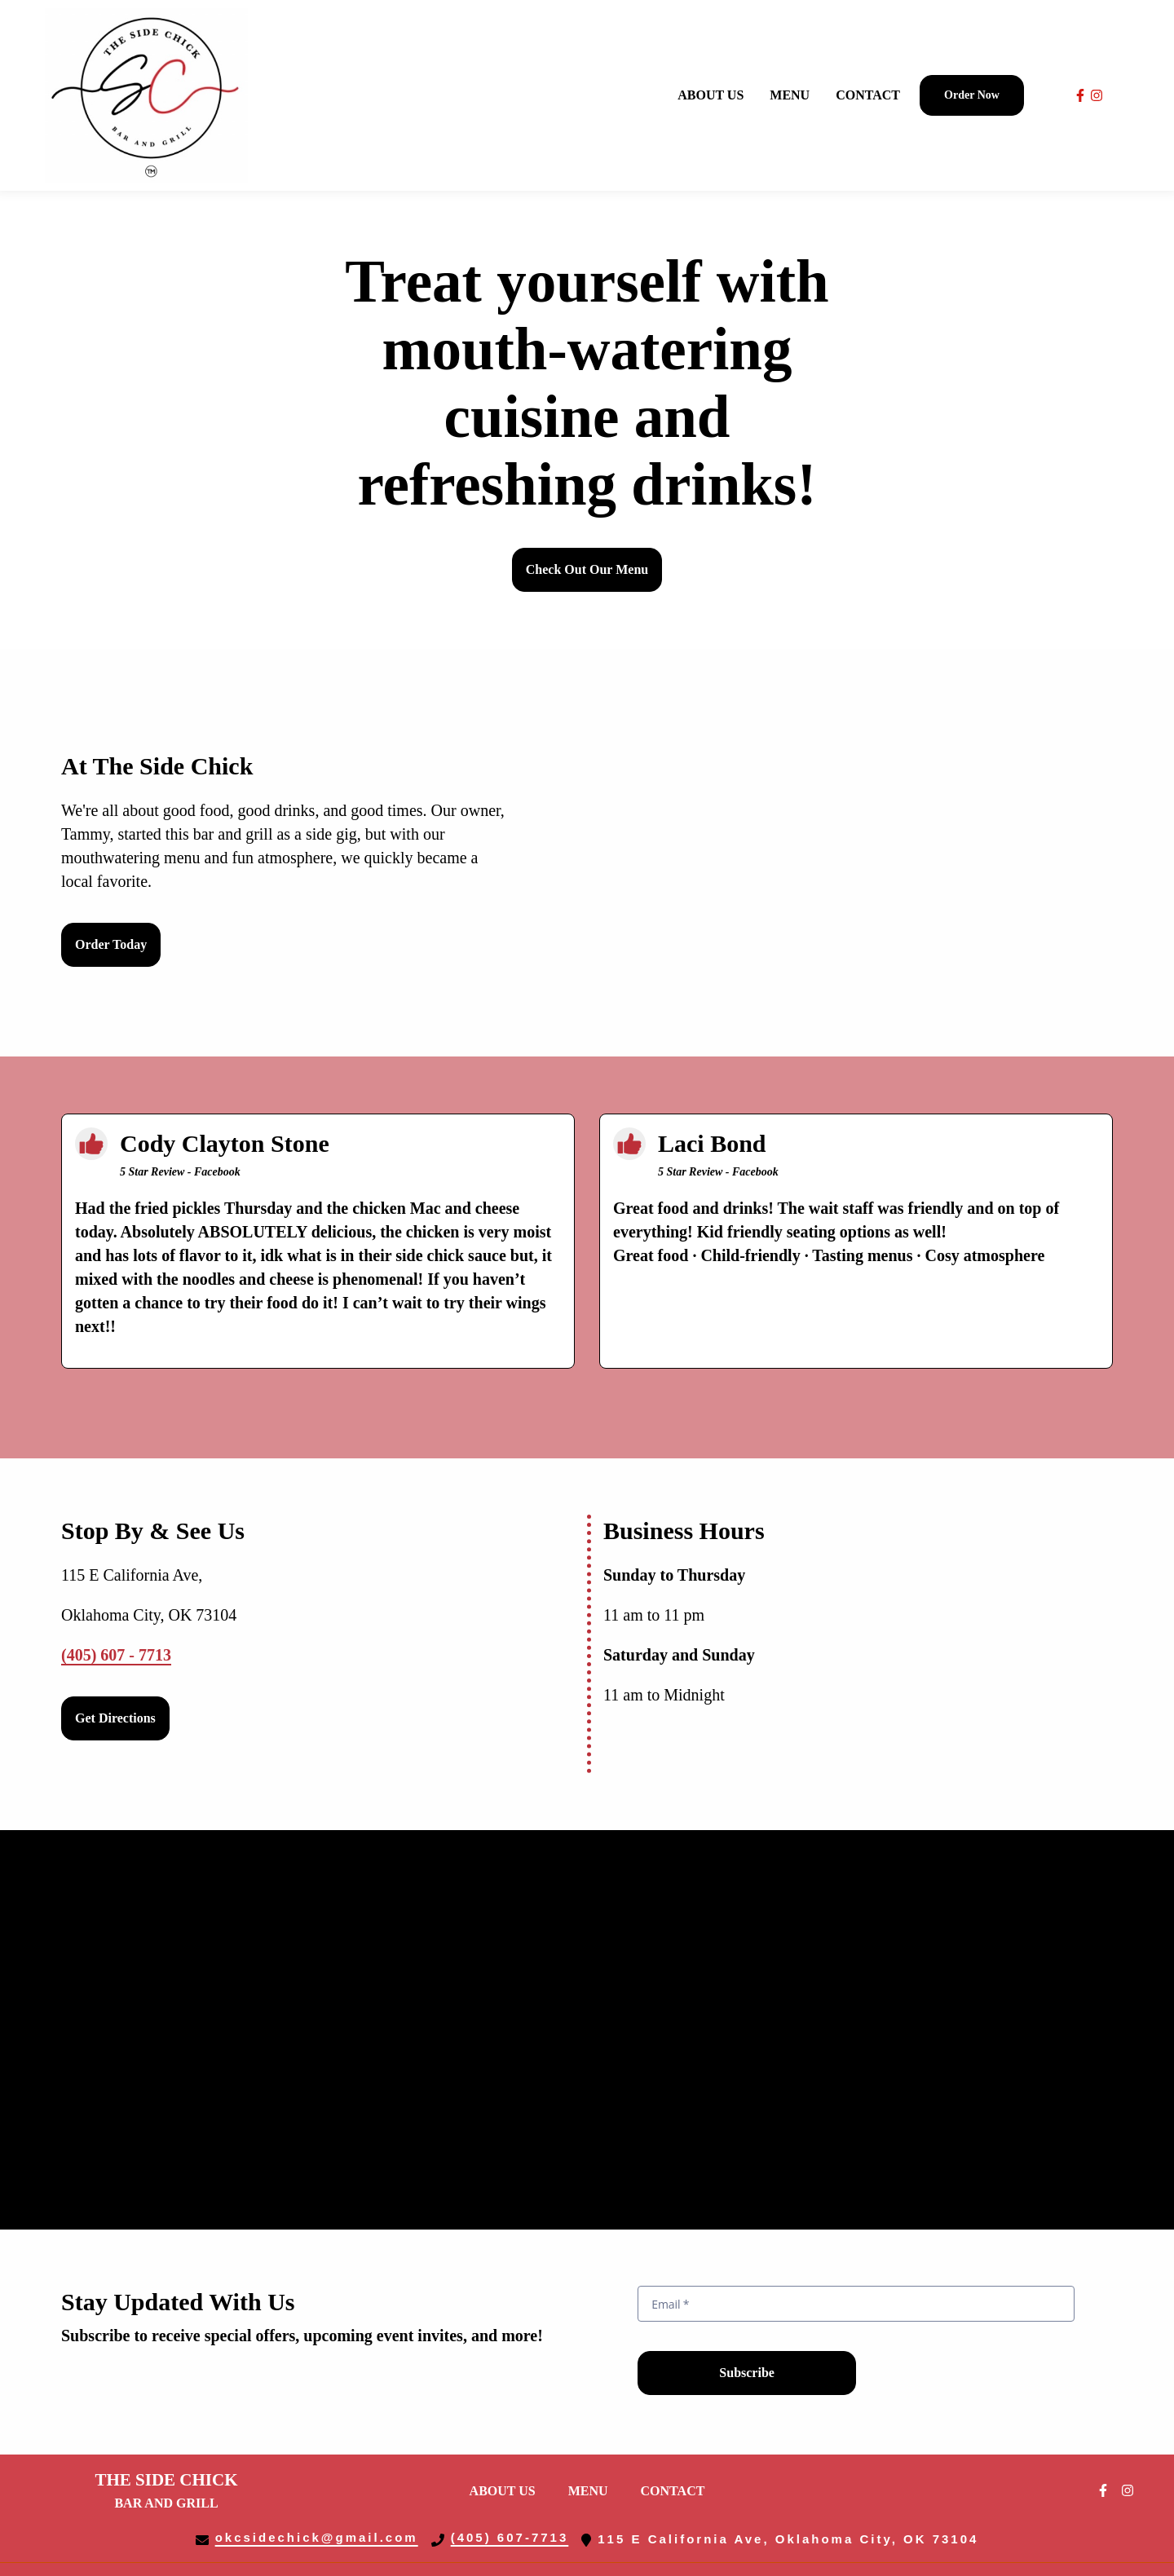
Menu (593, 2489)
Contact (678, 2489)
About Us (507, 2489)
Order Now (972, 95)
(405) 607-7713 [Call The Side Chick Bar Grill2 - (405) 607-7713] (510, 2537)
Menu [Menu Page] (790, 95)
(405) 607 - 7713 (116, 1656)
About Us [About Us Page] (710, 95)
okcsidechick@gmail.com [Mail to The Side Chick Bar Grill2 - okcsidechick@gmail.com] (316, 2537)
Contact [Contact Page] (868, 95)
